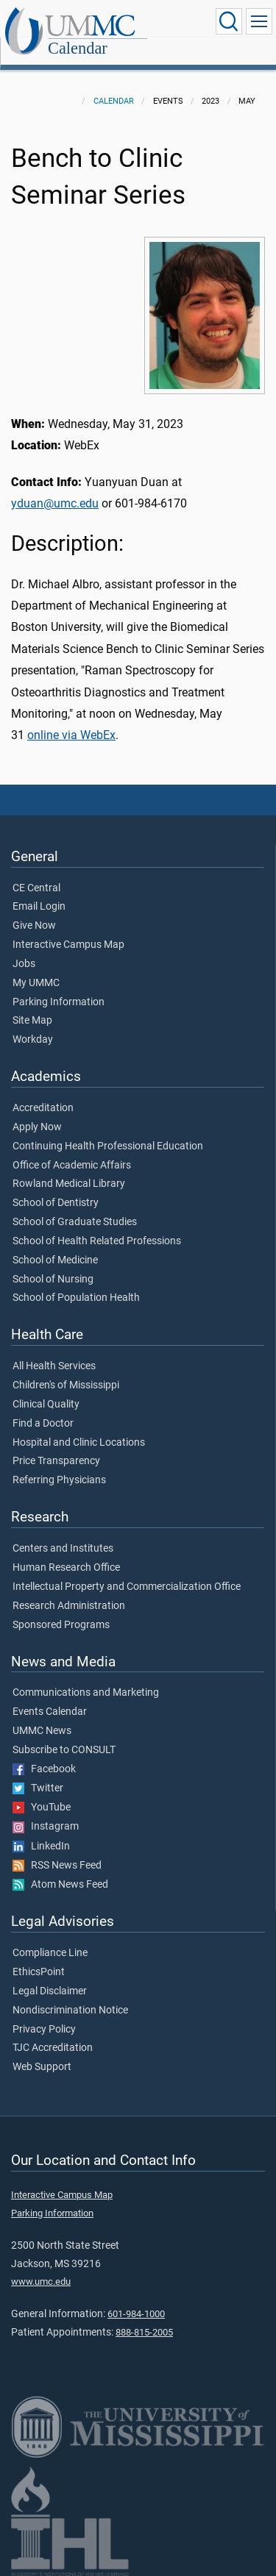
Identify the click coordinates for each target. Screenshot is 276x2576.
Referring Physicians (59, 1480)
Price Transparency (56, 1461)
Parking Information (59, 1002)
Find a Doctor (43, 1424)
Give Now (34, 926)
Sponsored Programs (61, 1625)
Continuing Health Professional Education (108, 1146)
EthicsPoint (39, 1972)
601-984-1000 (136, 2313)
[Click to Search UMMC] (229, 21)
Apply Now (37, 1127)
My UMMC (36, 983)
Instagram (46, 1827)
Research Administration (69, 1606)
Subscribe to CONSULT (64, 1750)
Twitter (38, 1788)
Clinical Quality (46, 1404)
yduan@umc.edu (55, 503)
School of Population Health (76, 1298)
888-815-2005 (144, 2332)
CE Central (36, 888)
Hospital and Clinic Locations (79, 1443)
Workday (33, 1040)
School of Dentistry (56, 1203)
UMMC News (42, 1731)
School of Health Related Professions (97, 1241)
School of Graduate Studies (75, 1222)
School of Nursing (53, 1279)
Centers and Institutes (63, 1549)
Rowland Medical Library (69, 1184)
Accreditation (43, 1108)
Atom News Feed (60, 1885)
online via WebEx (71, 735)
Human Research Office (66, 1568)
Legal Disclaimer (50, 1991)
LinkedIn (41, 1846)
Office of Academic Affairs (72, 1165)
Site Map (32, 1021)
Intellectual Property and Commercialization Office (127, 1587)
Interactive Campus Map (68, 945)
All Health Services (54, 1366)
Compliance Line (50, 1953)
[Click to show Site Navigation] (259, 21)
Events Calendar (50, 1712)
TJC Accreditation (53, 2048)
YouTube (42, 1807)
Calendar (77, 48)
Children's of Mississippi (66, 1385)
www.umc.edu (41, 2281)
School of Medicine (55, 1260)
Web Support (42, 2067)
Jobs (24, 964)
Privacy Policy (44, 2030)
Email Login (39, 907)
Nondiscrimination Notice (70, 2010)
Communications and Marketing (86, 1693)
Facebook (44, 1769)
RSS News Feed (57, 1866)
